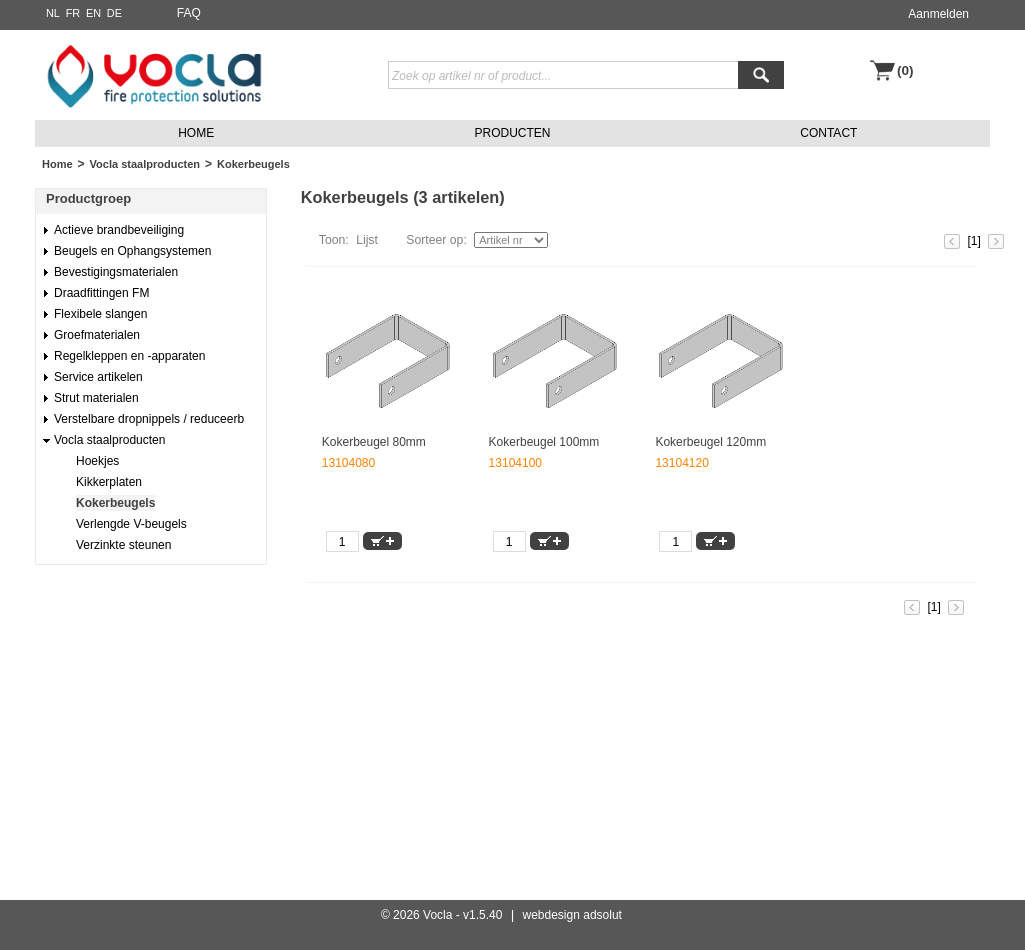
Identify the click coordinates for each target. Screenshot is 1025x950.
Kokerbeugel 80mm (374, 442)
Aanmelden (938, 14)
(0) (905, 70)
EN (93, 13)
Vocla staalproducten (145, 164)
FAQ (189, 13)
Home (57, 164)
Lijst (367, 240)
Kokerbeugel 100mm (544, 442)
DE (114, 13)
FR (73, 13)
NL (53, 13)
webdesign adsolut (572, 915)
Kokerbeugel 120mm (710, 442)
